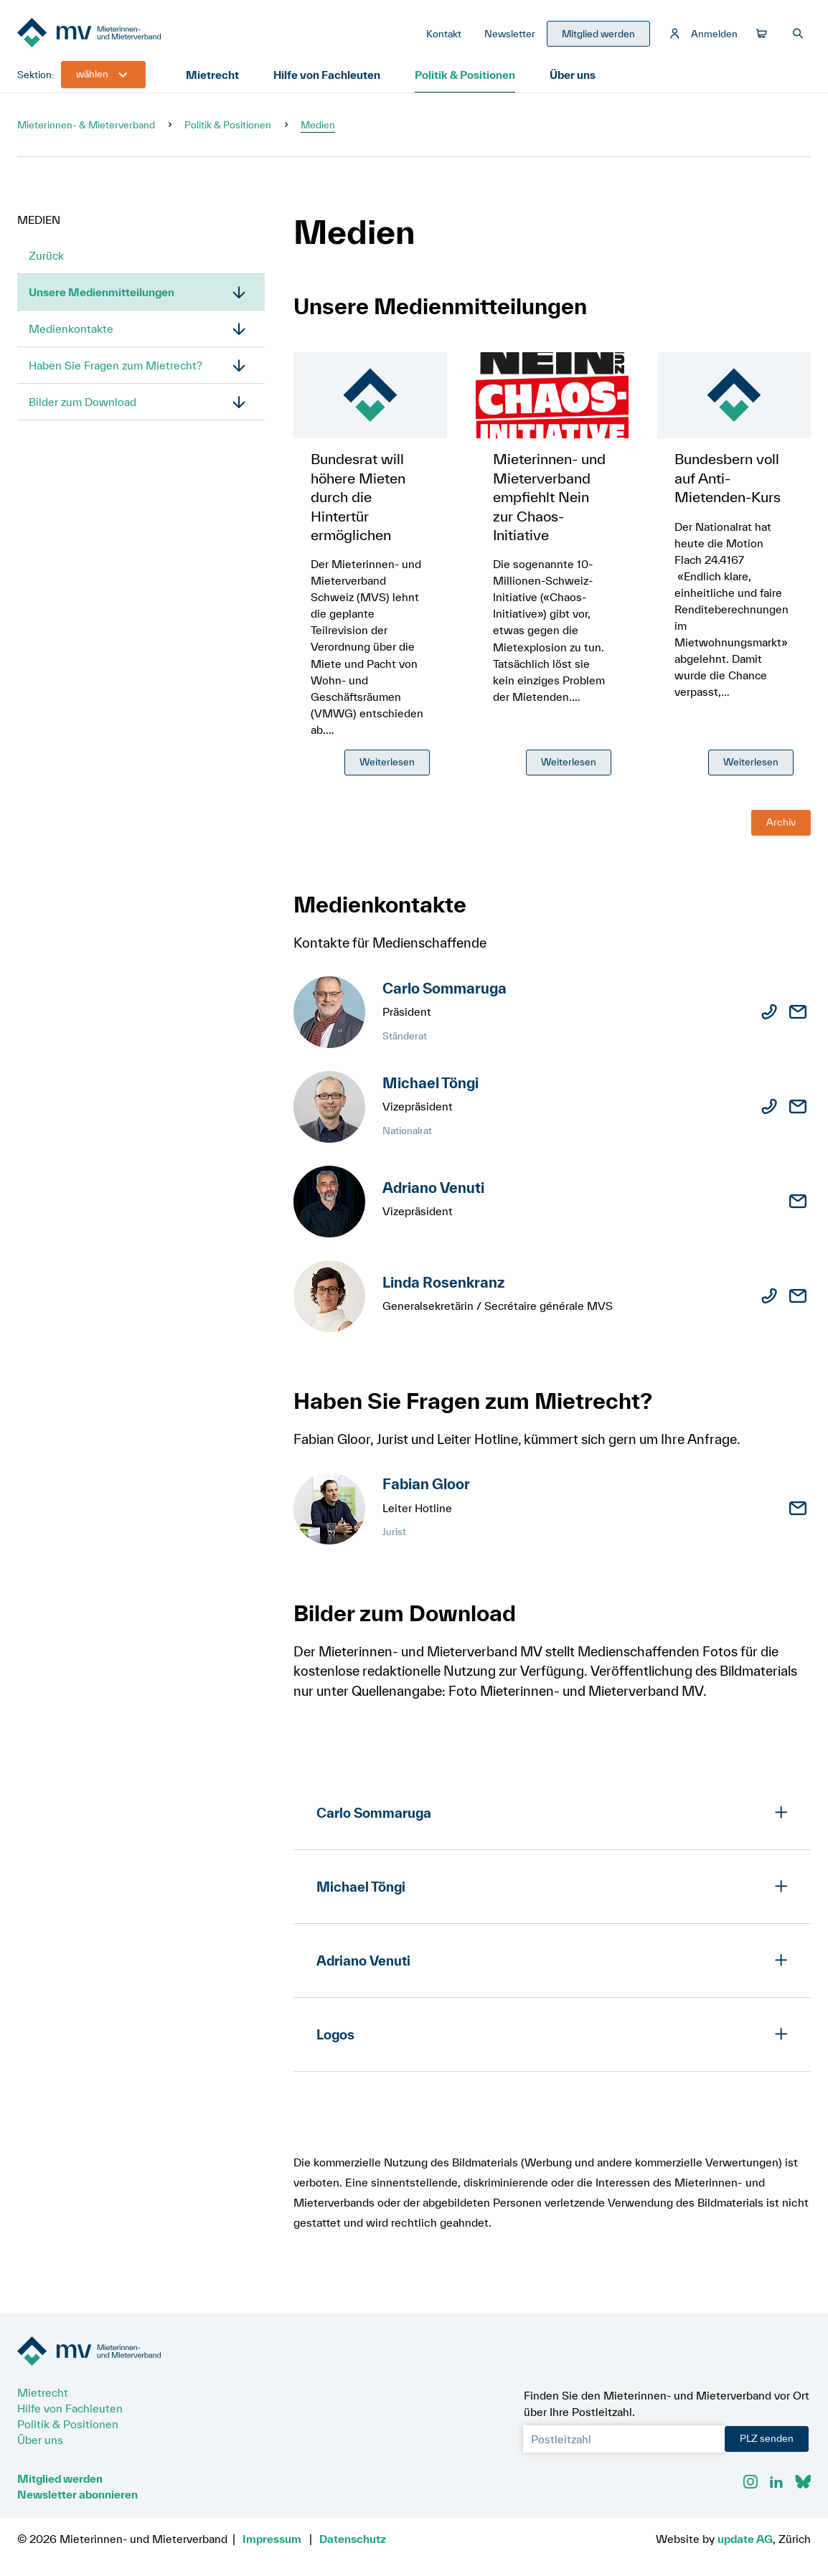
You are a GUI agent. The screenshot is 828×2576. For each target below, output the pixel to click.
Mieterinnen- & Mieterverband (86, 125)
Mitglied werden (60, 2478)
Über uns (573, 74)
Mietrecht (212, 74)
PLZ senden (767, 2438)
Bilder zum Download (82, 401)
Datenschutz (352, 2538)
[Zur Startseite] (124, 34)
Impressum (272, 2538)
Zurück (46, 255)
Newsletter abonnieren (77, 2494)
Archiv (781, 822)
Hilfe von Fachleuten (326, 74)
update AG (745, 2538)
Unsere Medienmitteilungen (101, 292)
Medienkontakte (71, 328)
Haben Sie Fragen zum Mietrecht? (115, 365)
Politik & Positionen (465, 74)
